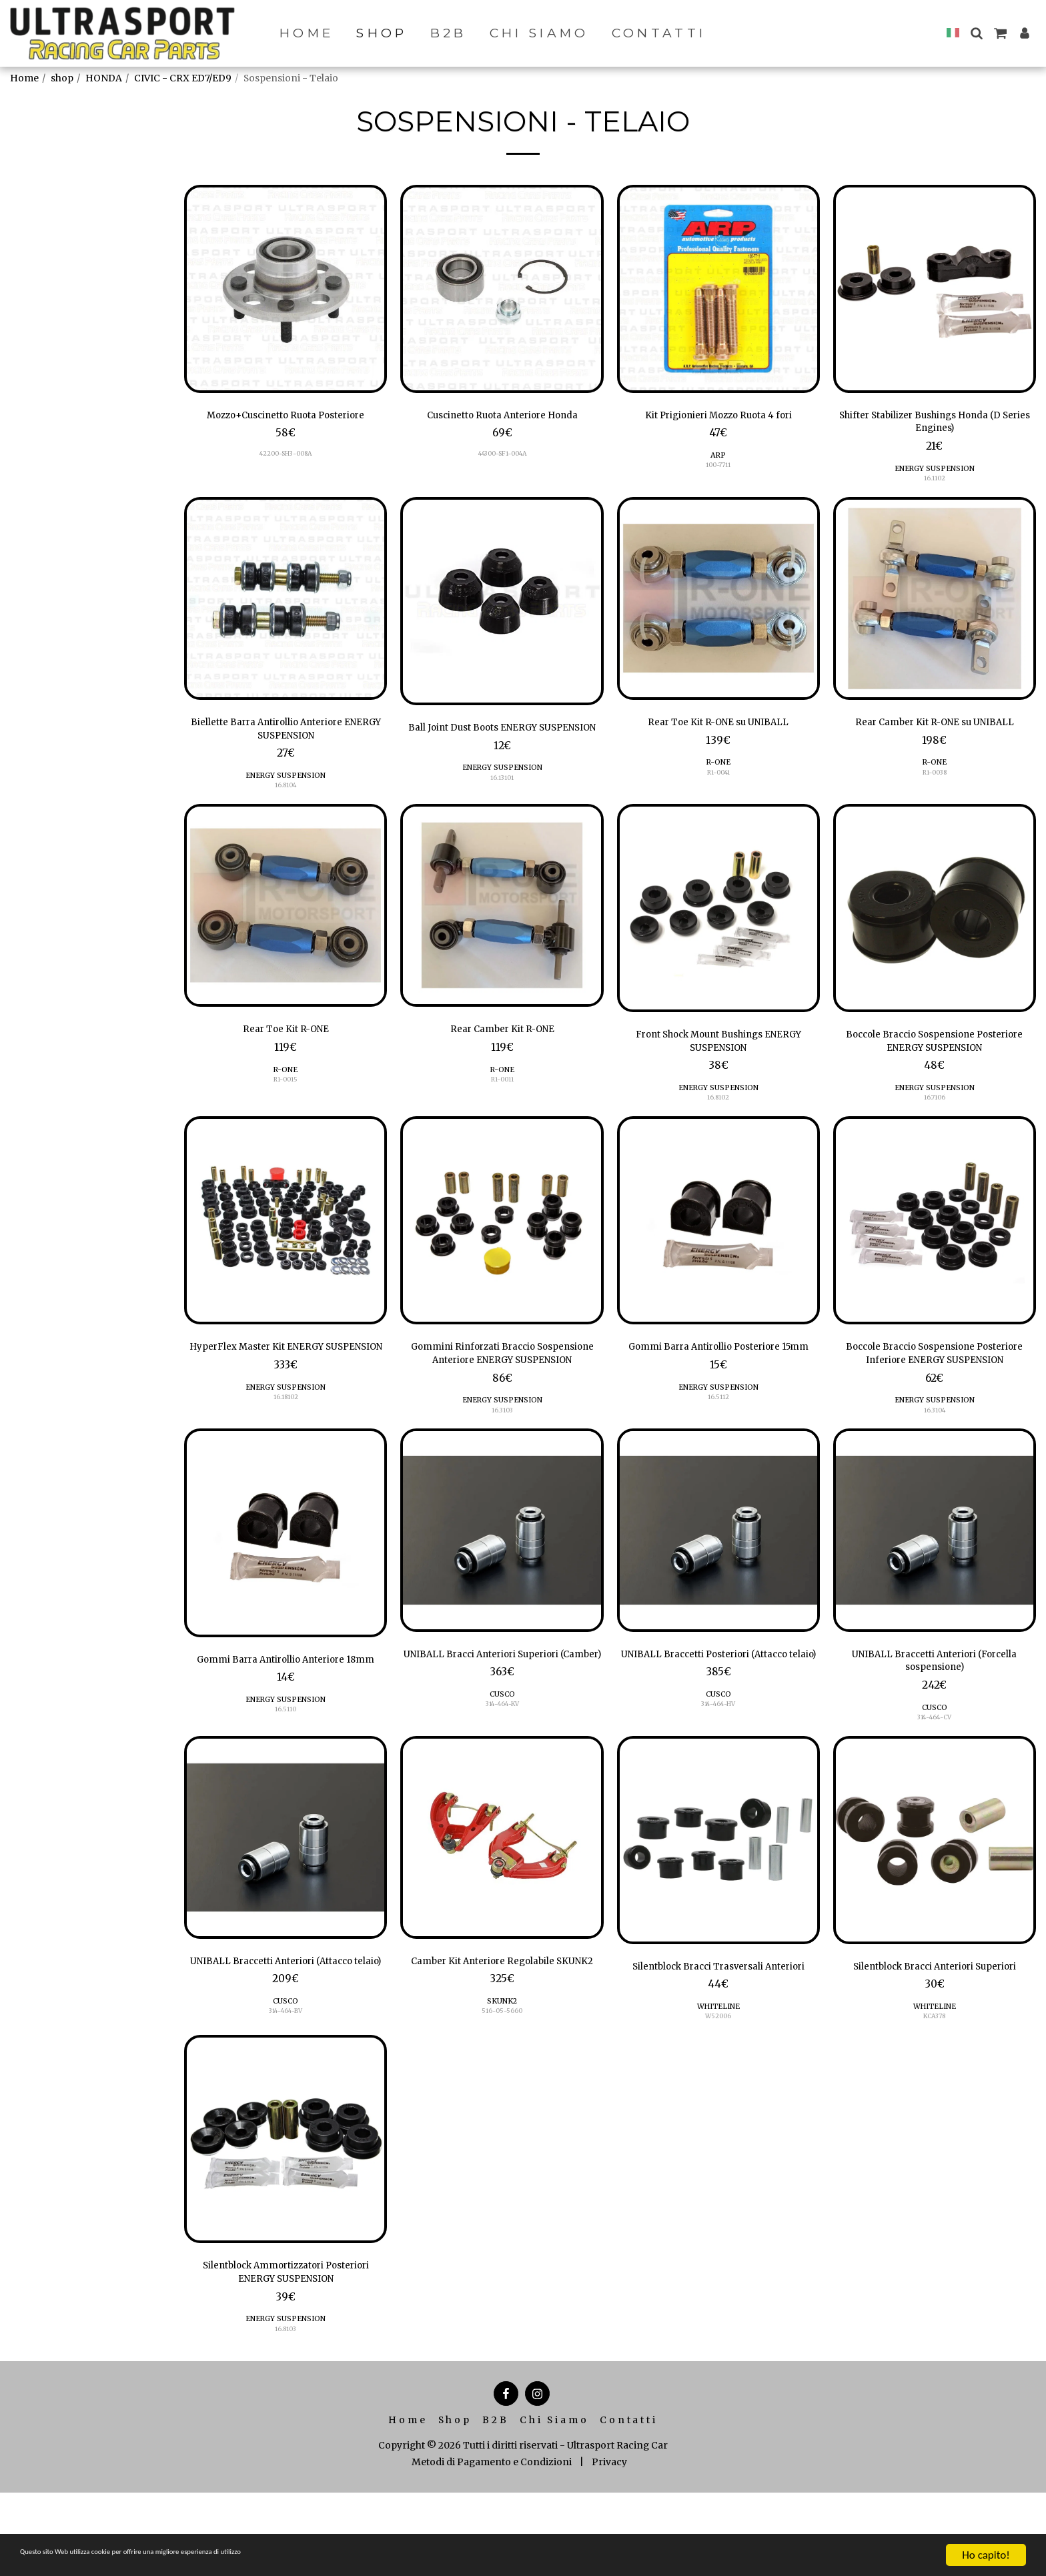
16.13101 (502, 807)
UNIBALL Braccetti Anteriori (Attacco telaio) (285, 2025)
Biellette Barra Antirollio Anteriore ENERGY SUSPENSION (286, 741)
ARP (718, 459)
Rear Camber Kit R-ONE (502, 1053)
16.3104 (934, 1449)
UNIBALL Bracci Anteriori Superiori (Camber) (502, 1704)
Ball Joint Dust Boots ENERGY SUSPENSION (502, 747)
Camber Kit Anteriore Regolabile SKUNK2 (502, 2025)
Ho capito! (985, 2555)
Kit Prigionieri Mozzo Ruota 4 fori (718, 417)
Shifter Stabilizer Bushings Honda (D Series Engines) (934, 426)
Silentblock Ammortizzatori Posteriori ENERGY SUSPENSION (285, 2351)
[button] (976, 33)
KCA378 (934, 2091)
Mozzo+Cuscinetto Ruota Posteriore (285, 426)
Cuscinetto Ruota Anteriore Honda (502, 417)
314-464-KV (502, 1765)
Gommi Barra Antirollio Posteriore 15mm (718, 1388)
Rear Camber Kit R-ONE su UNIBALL (934, 741)
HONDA (103, 78)
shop (62, 78)
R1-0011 (502, 1106)
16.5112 (718, 1449)
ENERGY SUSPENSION (934, 477)
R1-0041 (718, 785)
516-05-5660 (502, 2086)
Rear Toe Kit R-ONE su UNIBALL (718, 732)
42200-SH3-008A (285, 475)
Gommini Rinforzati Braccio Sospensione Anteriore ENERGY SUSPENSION (502, 1389)
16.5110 (286, 1770)
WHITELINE (718, 2081)
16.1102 (934, 486)
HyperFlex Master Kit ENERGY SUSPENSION (286, 1388)
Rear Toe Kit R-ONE (285, 1053)
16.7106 (934, 1128)
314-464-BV (286, 2086)
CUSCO (502, 1755)
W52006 (718, 2091)
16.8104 (286, 802)
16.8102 (718, 1128)
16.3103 (502, 1449)
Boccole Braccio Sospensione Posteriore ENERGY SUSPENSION (935, 1067)
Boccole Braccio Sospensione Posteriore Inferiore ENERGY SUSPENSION (934, 1389)
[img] (285, 289)
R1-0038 (934, 802)
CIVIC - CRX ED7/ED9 (182, 78)
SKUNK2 (502, 2076)
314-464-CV (934, 1765)
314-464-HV (718, 1765)
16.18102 (286, 1449)
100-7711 (718, 469)
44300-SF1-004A (502, 458)
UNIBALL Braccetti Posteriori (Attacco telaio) (718, 1704)
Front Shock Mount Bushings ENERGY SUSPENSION (718, 1067)
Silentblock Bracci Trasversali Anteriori (718, 2030)
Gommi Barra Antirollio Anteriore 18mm (285, 1709)
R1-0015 (286, 1106)
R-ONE (718, 775)
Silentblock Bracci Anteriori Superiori (935, 2030)
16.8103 (285, 2412)
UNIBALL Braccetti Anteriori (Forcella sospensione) (935, 1704)
